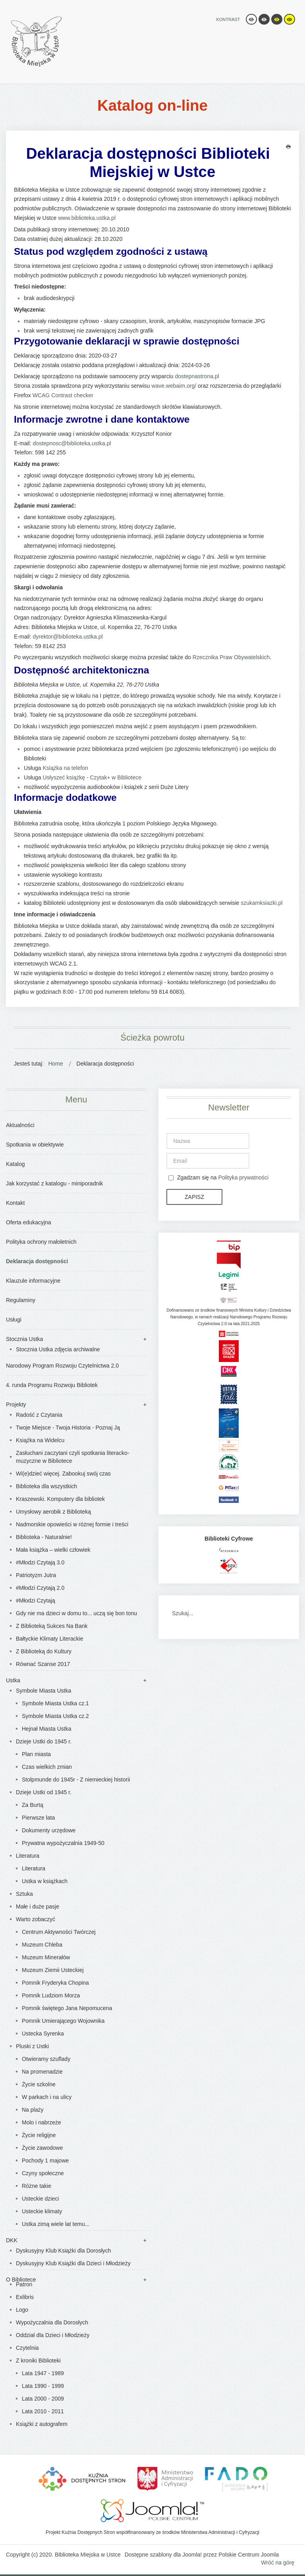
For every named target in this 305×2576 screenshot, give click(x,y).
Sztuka (24, 1894)
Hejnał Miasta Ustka (46, 1729)
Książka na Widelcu (40, 1440)
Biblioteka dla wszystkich (46, 1486)
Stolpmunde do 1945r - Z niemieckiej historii (76, 1779)
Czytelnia (27, 2348)
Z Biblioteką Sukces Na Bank (52, 1626)
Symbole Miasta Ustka (43, 1690)
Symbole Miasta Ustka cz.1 (55, 1703)
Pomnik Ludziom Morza (51, 1995)
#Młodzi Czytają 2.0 (40, 1588)
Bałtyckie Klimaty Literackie (49, 1638)
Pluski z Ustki (32, 2046)
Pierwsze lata (38, 1817)
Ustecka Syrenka (43, 2033)
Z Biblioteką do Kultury (43, 1651)
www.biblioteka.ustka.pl (87, 218)
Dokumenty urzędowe (48, 1830)
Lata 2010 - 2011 (43, 2411)
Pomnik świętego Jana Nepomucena (67, 2008)
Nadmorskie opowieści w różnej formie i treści (72, 1524)
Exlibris (25, 2297)
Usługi (13, 1319)
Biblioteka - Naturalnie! (44, 1537)
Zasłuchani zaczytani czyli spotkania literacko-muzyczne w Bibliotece (72, 1457)
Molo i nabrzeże (41, 2122)
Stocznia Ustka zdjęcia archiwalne (58, 1349)
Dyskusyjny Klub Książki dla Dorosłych (63, 2250)
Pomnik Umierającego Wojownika (63, 2021)
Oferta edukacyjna (28, 1222)
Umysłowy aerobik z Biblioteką (53, 1511)
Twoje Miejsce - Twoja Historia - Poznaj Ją (68, 1427)
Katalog (15, 1164)
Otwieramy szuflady (46, 2059)
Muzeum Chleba (42, 1944)
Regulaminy (20, 1300)
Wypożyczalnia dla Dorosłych (52, 2322)
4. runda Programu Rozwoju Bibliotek (52, 1385)
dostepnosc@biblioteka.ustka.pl (72, 443)
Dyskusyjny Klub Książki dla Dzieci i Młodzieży (73, 2263)
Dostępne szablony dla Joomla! (163, 2554)
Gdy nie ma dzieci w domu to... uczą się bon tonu (76, 1613)
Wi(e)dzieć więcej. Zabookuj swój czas (63, 1473)
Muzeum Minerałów (46, 1957)
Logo (22, 2310)
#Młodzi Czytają (35, 1600)
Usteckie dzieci (40, 2198)
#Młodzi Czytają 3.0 (40, 1562)
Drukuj (288, 147)
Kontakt (15, 1203)
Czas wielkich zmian (47, 1767)
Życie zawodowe (42, 2148)
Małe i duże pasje (37, 1906)
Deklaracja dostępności (37, 1261)
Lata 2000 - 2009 (43, 2398)
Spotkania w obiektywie (35, 1144)
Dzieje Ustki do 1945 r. (43, 1741)
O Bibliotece (21, 2279)
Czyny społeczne (43, 2173)
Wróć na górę (277, 2562)
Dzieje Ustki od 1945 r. (43, 1792)
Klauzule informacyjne (33, 1280)
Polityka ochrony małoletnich (41, 1242)
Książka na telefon (65, 768)
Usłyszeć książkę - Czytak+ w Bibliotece (91, 777)
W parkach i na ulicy (46, 2097)
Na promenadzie (42, 2071)
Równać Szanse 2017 (43, 1664)
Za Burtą (32, 1805)
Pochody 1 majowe (45, 2160)
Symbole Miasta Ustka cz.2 (55, 1716)
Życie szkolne (39, 2084)
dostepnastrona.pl (197, 376)
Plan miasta (36, 1754)
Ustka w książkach (45, 1881)
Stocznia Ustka (24, 1339)
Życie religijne (39, 2135)
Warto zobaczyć (35, 1919)
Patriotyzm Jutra (36, 1575)
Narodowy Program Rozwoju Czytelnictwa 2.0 (62, 1365)
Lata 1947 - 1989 (43, 2373)
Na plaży (32, 2110)
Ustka (13, 1680)
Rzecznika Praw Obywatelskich (231, 657)
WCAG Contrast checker (63, 395)
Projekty (16, 1404)
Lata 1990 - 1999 (43, 2386)
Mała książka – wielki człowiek (53, 1550)
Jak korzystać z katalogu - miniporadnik (54, 1183)
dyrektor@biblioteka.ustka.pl (67, 636)
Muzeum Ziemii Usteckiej (53, 1970)
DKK (11, 2240)
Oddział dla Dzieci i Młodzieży (52, 2335)
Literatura (27, 1856)
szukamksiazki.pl (261, 903)
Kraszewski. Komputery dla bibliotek (60, 1499)
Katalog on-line (152, 105)
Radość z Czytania (39, 1415)
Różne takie (36, 2186)
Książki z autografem (42, 2424)
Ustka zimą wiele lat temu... (55, 2224)
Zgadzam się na (218, 1178)
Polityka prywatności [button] (243, 1177)
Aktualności (20, 1125)
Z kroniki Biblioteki (38, 2360)
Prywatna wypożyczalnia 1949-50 (63, 1843)
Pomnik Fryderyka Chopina (55, 1983)
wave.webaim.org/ (173, 386)
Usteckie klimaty (42, 2211)
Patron (24, 2284)
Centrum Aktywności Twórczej (59, 1932)
